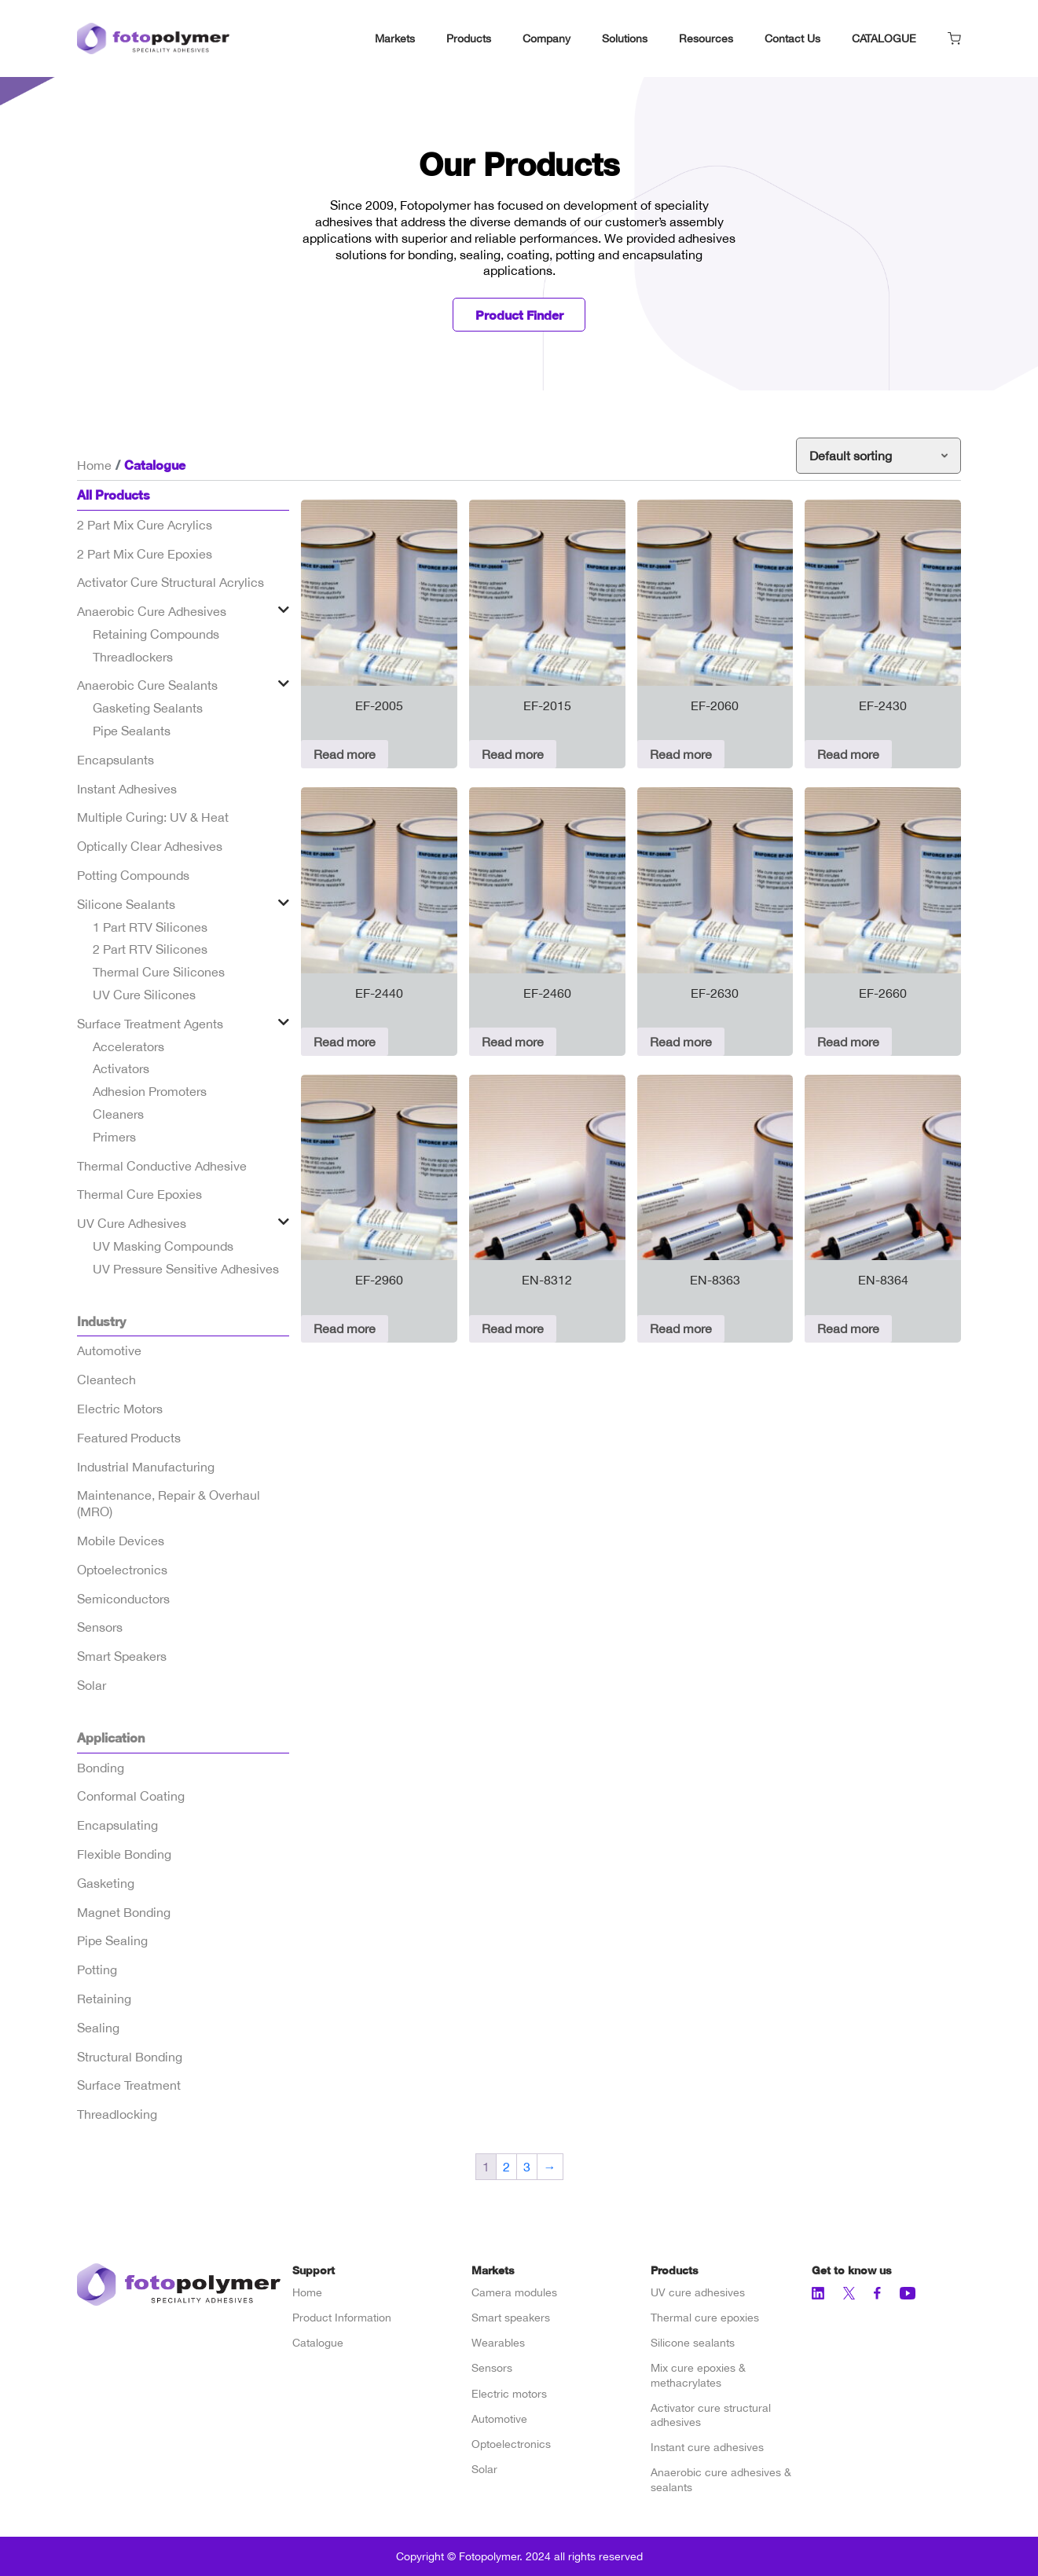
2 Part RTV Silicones (150, 950)
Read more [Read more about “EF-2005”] (345, 754)
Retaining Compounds (156, 634)
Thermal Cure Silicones (159, 973)
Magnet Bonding (124, 1912)
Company (546, 38)
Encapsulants (115, 760)
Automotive (109, 1351)
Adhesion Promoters (150, 1092)
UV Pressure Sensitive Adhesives (186, 1269)
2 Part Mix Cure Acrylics (144, 525)
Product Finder (519, 314)
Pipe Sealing (112, 1941)
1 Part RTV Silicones (150, 927)
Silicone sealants (693, 2343)
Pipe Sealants (132, 731)
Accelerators (128, 1046)
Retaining (104, 1999)
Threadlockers (133, 657)
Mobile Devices (120, 1541)
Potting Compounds (133, 875)
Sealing (98, 2028)
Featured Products (129, 1438)
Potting (97, 1969)
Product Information (341, 2317)
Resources (706, 38)
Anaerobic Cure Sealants (147, 686)
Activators (121, 1069)
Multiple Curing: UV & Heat (153, 818)
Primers (114, 1137)
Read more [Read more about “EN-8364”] (848, 1329)
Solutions (624, 38)
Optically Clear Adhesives (149, 847)
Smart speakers (510, 2317)
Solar (91, 1685)
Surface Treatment (129, 2086)
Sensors (100, 1628)
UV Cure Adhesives (131, 1223)
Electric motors (509, 2393)
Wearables (498, 2343)
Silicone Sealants (126, 904)
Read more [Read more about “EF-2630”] (681, 1042)
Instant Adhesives (127, 789)
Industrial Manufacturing (146, 1467)
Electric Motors (120, 1409)
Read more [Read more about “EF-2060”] (681, 754)
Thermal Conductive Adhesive (162, 1166)
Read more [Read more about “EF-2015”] (513, 754)
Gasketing (105, 1883)
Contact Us (792, 38)
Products (468, 38)
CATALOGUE (884, 38)
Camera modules (514, 2292)
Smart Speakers (122, 1656)
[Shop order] (878, 456)
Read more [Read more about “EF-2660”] (848, 1042)
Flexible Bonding (124, 1854)
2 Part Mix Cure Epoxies (144, 554)
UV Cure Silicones (144, 995)
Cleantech (106, 1379)
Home (94, 465)
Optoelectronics (122, 1570)
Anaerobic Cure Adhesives (151, 611)
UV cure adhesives (698, 2292)
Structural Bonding (129, 2057)
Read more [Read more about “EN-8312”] (513, 1329)
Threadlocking (117, 2114)
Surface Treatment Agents (150, 1024)
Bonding (100, 1768)
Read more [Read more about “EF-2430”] (848, 754)
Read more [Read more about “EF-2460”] (513, 1042)
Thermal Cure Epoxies (139, 1195)
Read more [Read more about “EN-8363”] (681, 1329)
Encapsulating (117, 1825)
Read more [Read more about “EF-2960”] (345, 1329)
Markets (395, 38)
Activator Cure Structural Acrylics (170, 583)
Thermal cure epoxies (705, 2317)
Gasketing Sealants (148, 709)
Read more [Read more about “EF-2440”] (345, 1042)
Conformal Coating (131, 1797)
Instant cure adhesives (707, 2447)
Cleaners (118, 1114)
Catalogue (317, 2343)
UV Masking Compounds (163, 1246)
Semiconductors (123, 1599)
